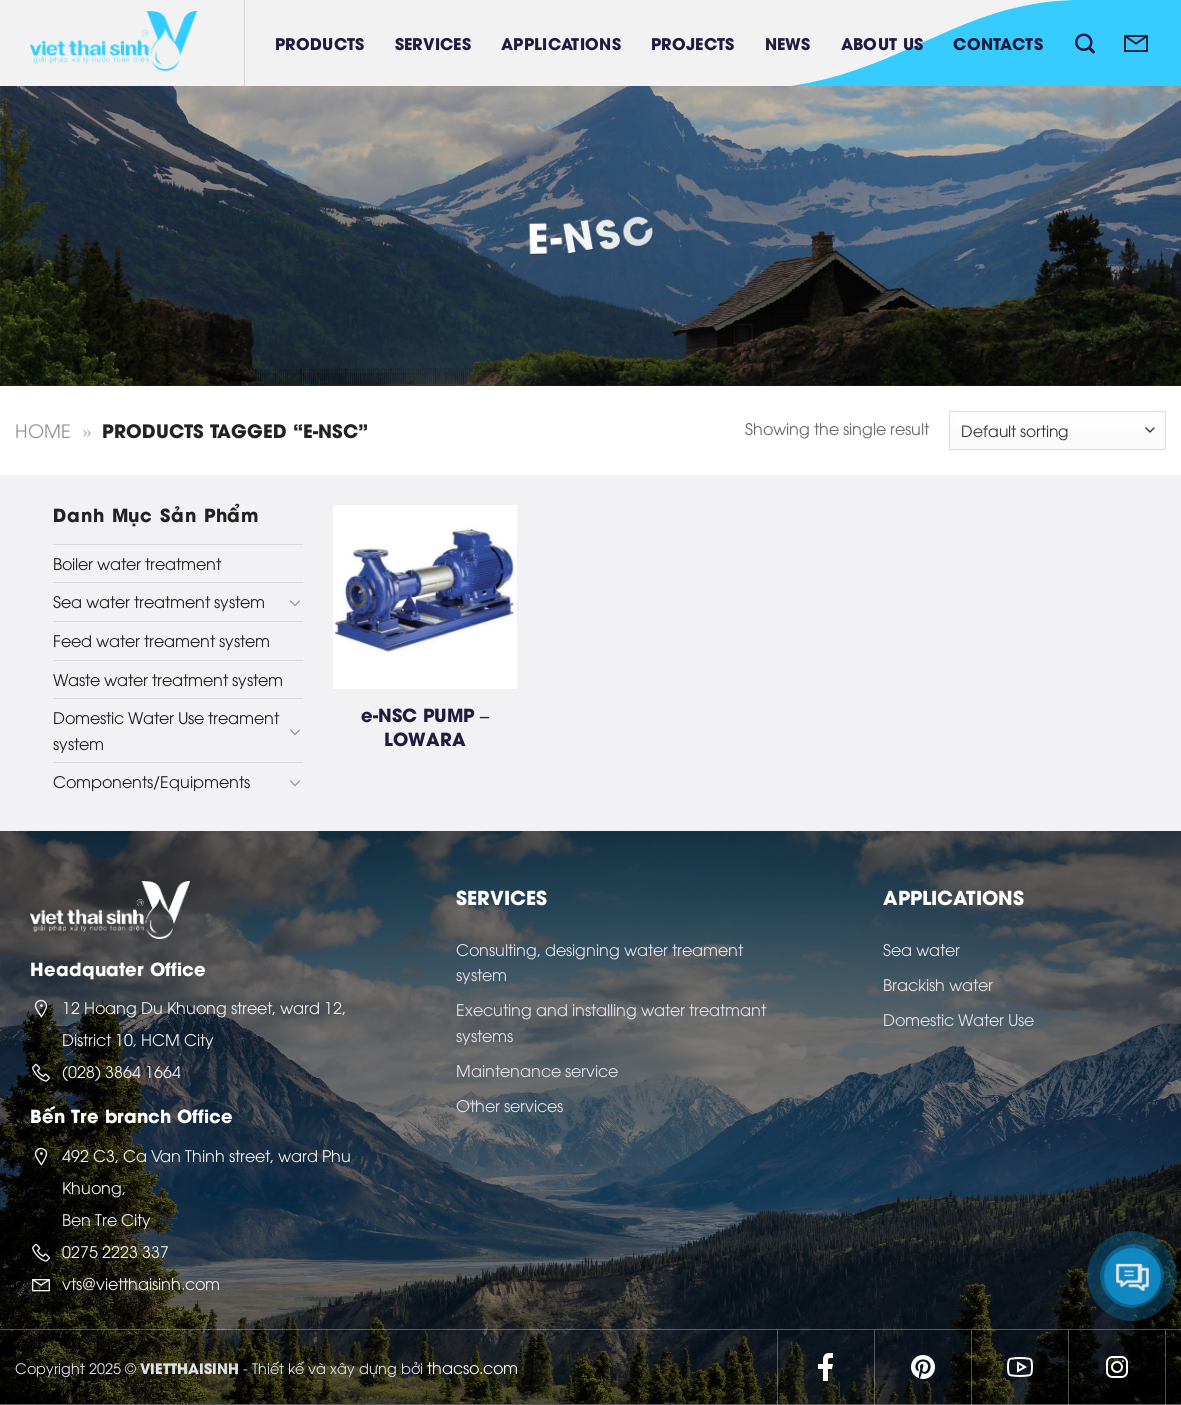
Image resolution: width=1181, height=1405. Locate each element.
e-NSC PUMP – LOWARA (425, 725)
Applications (561, 42)
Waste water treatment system (168, 679)
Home (43, 429)
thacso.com (472, 1367)
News (788, 42)
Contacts (998, 42)
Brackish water (938, 984)
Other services (509, 1105)
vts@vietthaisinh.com (141, 1283)
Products (320, 42)
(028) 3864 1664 (121, 1071)
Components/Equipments (151, 781)
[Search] (1085, 43)
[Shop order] (1057, 430)
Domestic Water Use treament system (166, 730)
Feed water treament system (161, 640)
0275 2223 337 (115, 1251)
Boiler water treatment (137, 563)
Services (433, 42)
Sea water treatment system (159, 601)
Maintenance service (537, 1070)
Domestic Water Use (958, 1019)
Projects (693, 42)
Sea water (921, 949)
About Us (882, 42)
